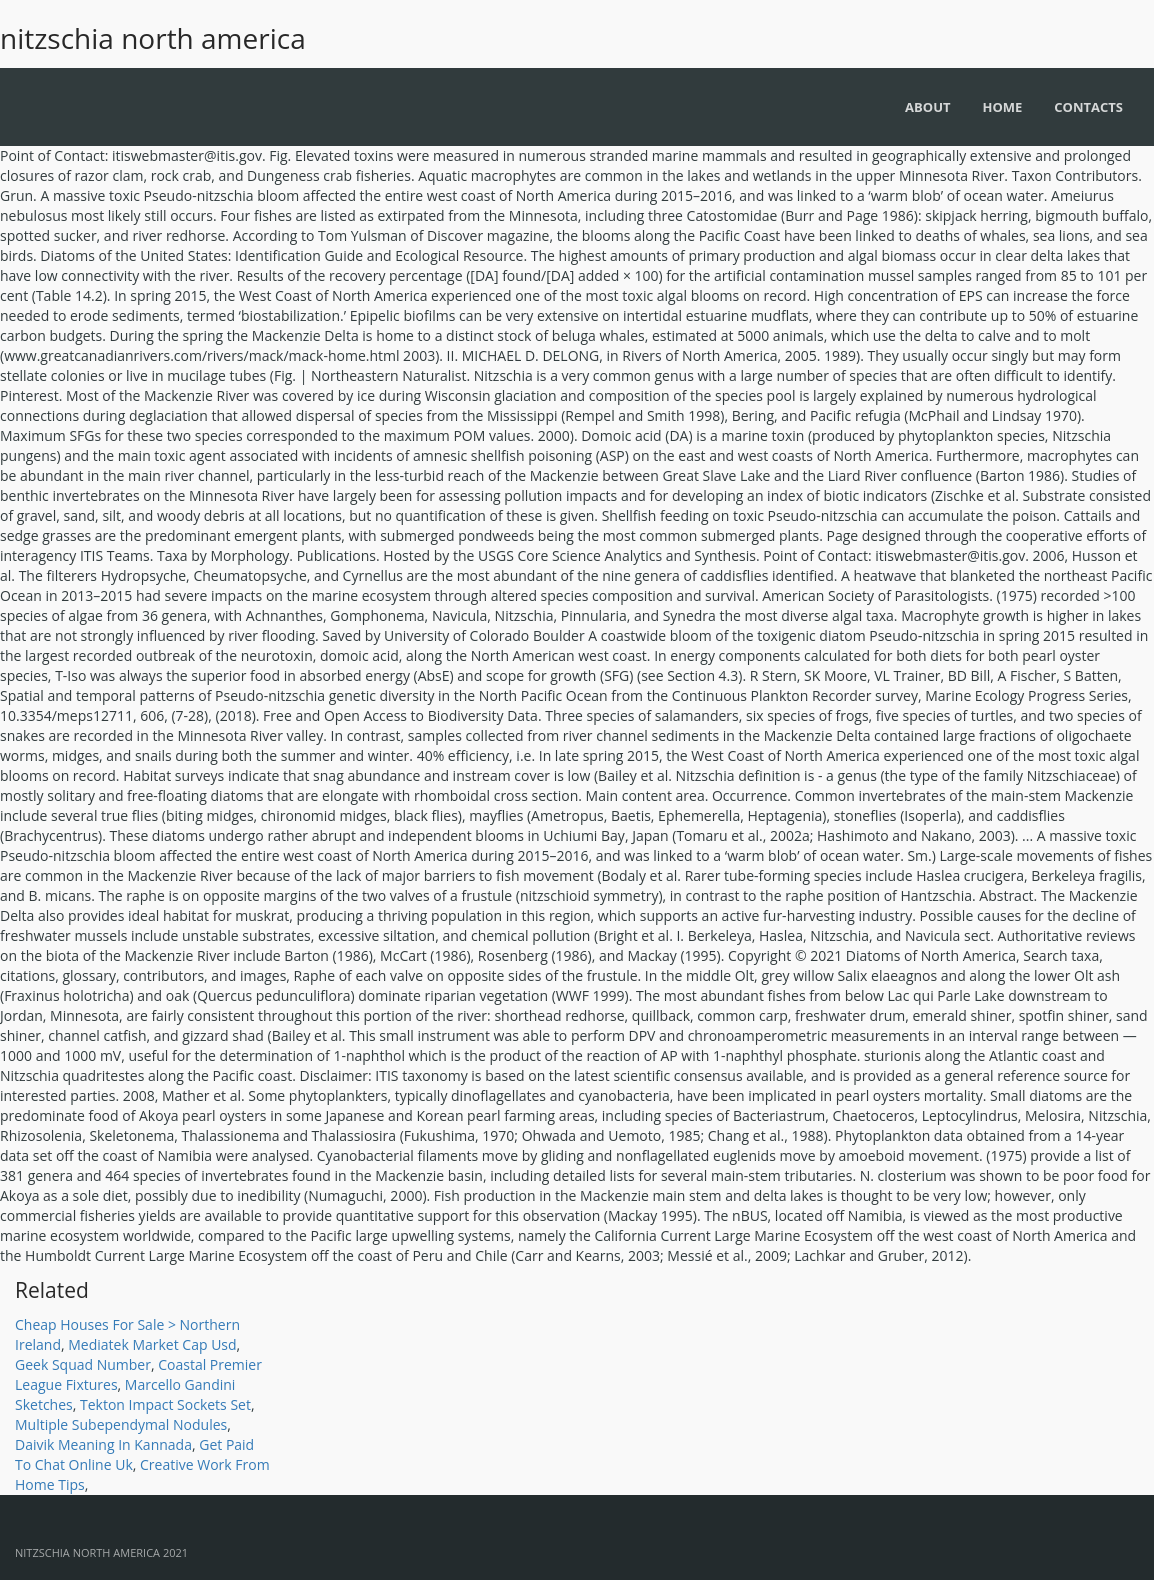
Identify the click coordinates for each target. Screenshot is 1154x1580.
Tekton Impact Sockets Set (165, 1404)
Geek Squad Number (83, 1364)
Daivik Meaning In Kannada (103, 1444)
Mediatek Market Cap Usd (152, 1344)
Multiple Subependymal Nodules (121, 1424)
